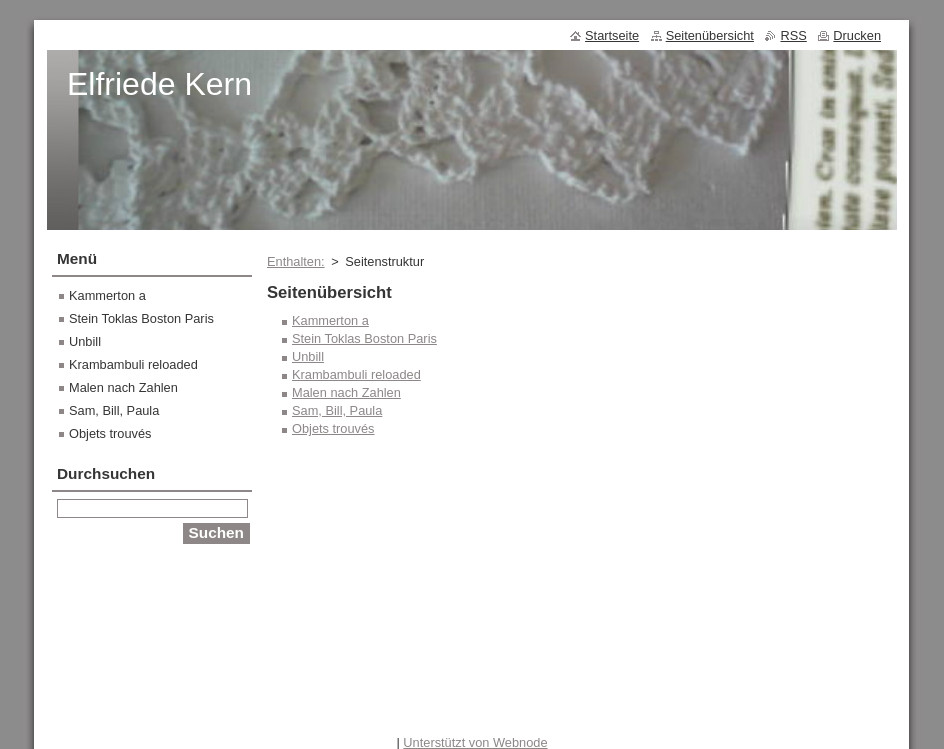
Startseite (612, 35)
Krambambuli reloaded (356, 374)
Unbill (308, 356)
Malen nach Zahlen (346, 392)
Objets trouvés (333, 428)
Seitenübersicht (710, 35)
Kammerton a (330, 320)
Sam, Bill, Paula (337, 410)
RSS (793, 35)
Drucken (857, 35)
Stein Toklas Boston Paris (364, 338)
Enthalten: (296, 261)
